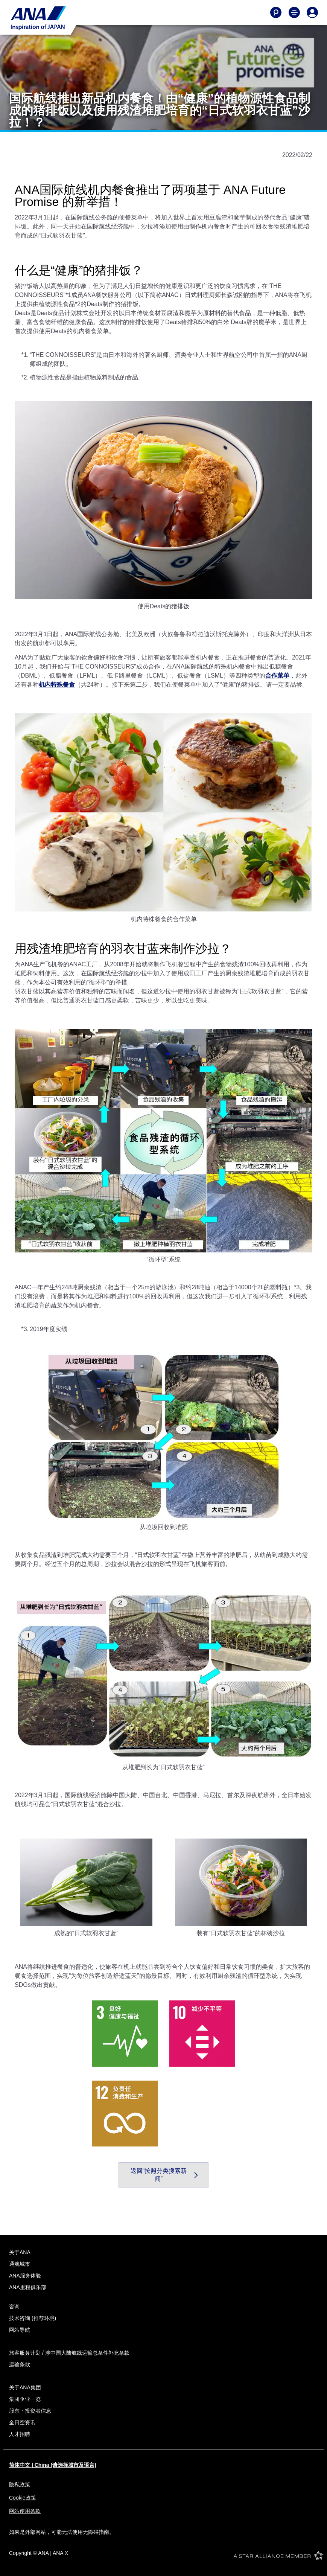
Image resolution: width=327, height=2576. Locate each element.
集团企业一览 (25, 2399)
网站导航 (19, 2330)
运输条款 (19, 2364)
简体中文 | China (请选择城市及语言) (52, 2465)
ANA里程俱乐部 (27, 2287)
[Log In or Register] (312, 12)
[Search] (275, 12)
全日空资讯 (22, 2422)
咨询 (14, 2306)
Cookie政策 (22, 2498)
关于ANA (19, 2252)
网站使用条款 (25, 2511)
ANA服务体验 (25, 2276)
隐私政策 (19, 2485)
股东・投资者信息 (30, 2411)
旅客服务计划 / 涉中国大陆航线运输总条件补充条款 (69, 2353)
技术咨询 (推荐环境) (32, 2318)
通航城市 (19, 2264)
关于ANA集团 (25, 2387)
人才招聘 (19, 2434)
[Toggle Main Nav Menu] (294, 12)
